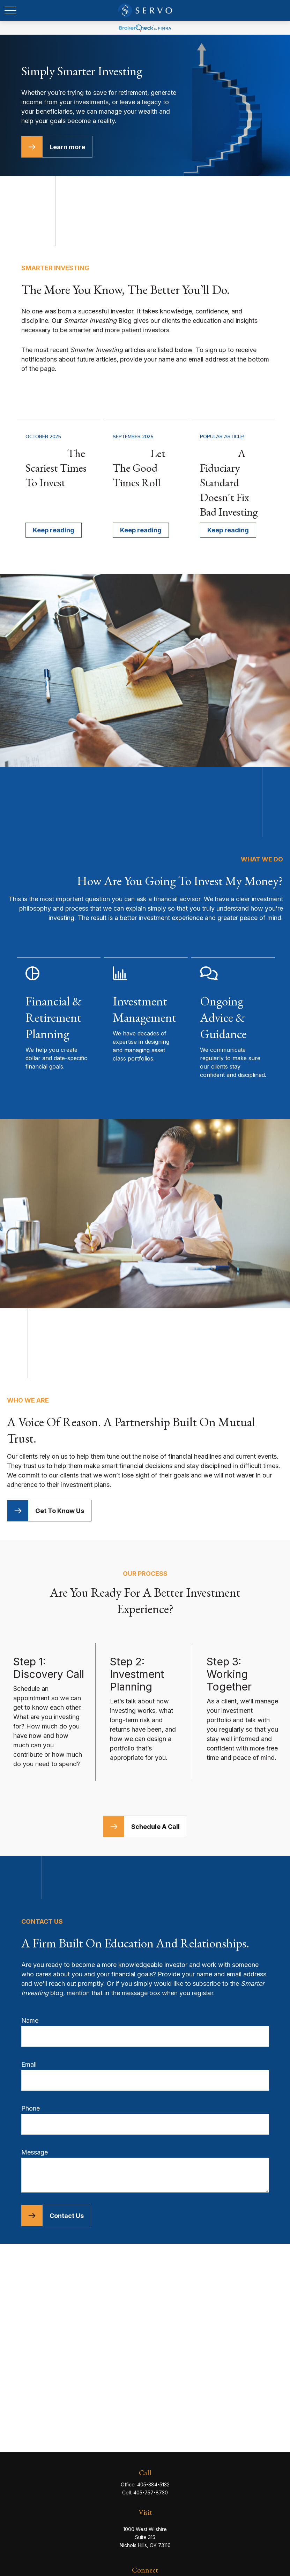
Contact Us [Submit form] (67, 2215)
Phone (30, 2108)
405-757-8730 (150, 2492)
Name (29, 2020)
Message (34, 2152)
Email (29, 2064)
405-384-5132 (153, 2484)
